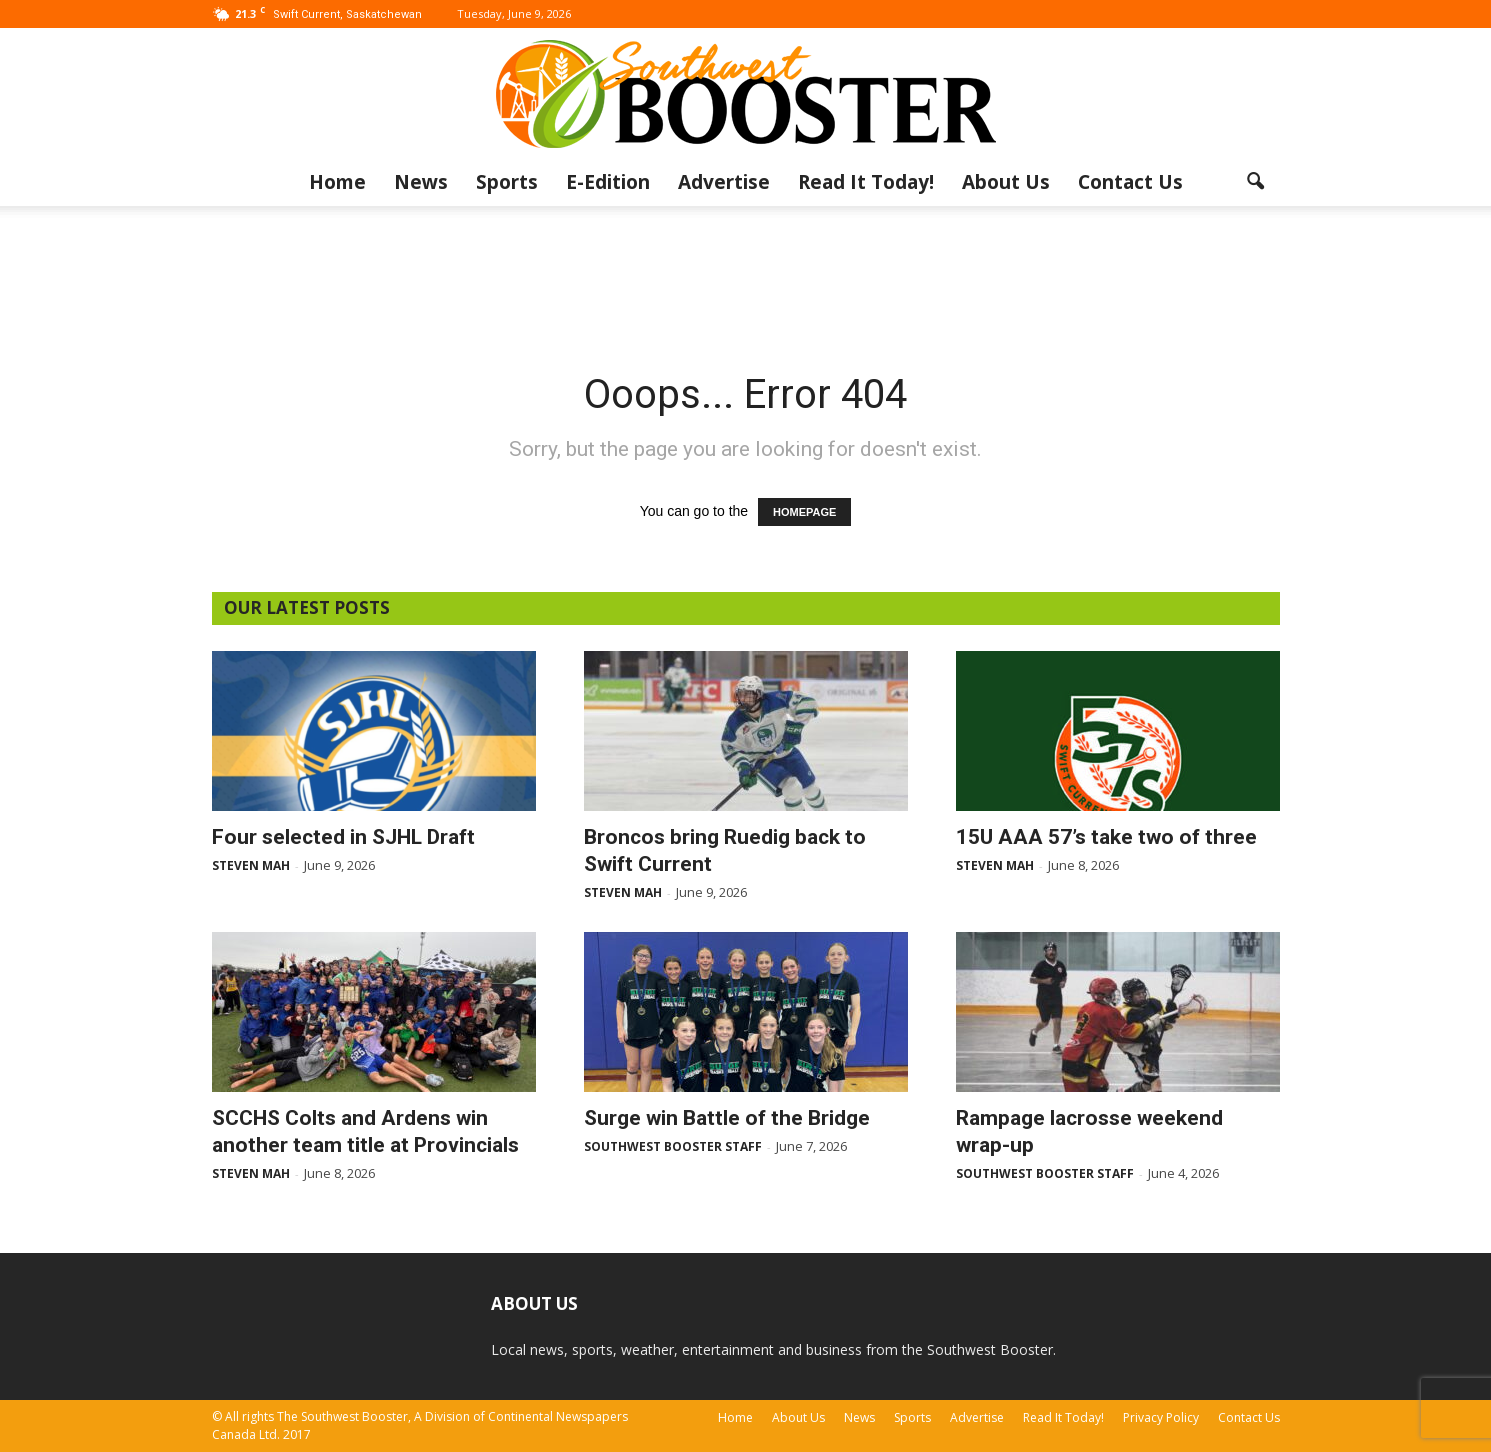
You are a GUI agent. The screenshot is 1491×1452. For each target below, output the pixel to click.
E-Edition (608, 182)
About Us (1006, 182)
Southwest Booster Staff (673, 1146)
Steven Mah (251, 865)
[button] (1256, 182)
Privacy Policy (1161, 1417)
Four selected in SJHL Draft (343, 837)
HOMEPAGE (804, 512)
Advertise (724, 182)
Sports (507, 182)
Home (337, 182)
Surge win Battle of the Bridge (727, 1118)
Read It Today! (866, 182)
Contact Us (1130, 182)
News (421, 182)
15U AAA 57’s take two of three (1106, 837)
